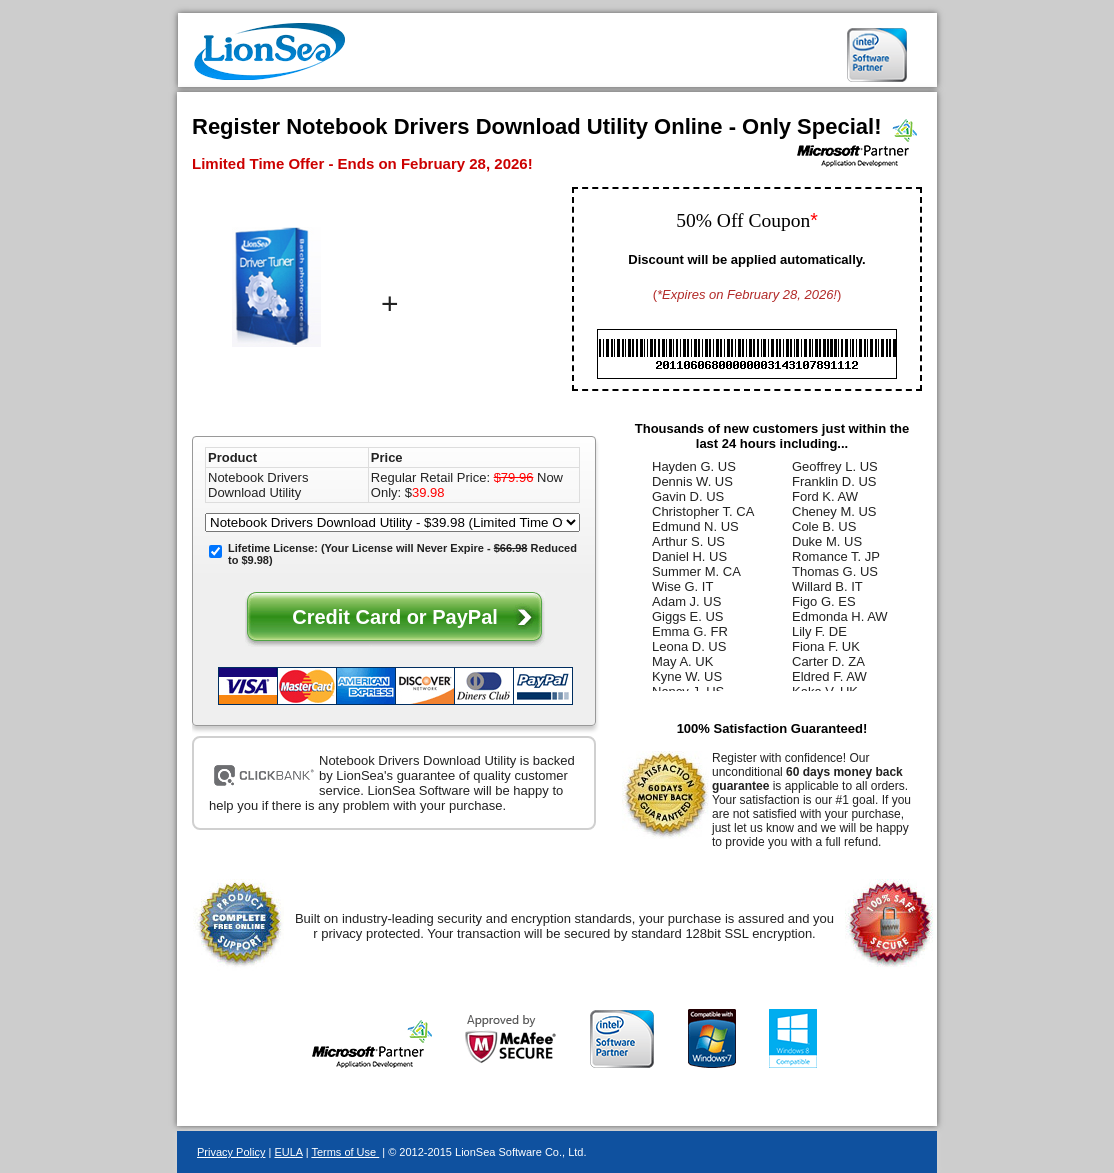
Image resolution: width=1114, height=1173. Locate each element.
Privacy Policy (231, 1152)
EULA (288, 1152)
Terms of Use (345, 1152)
